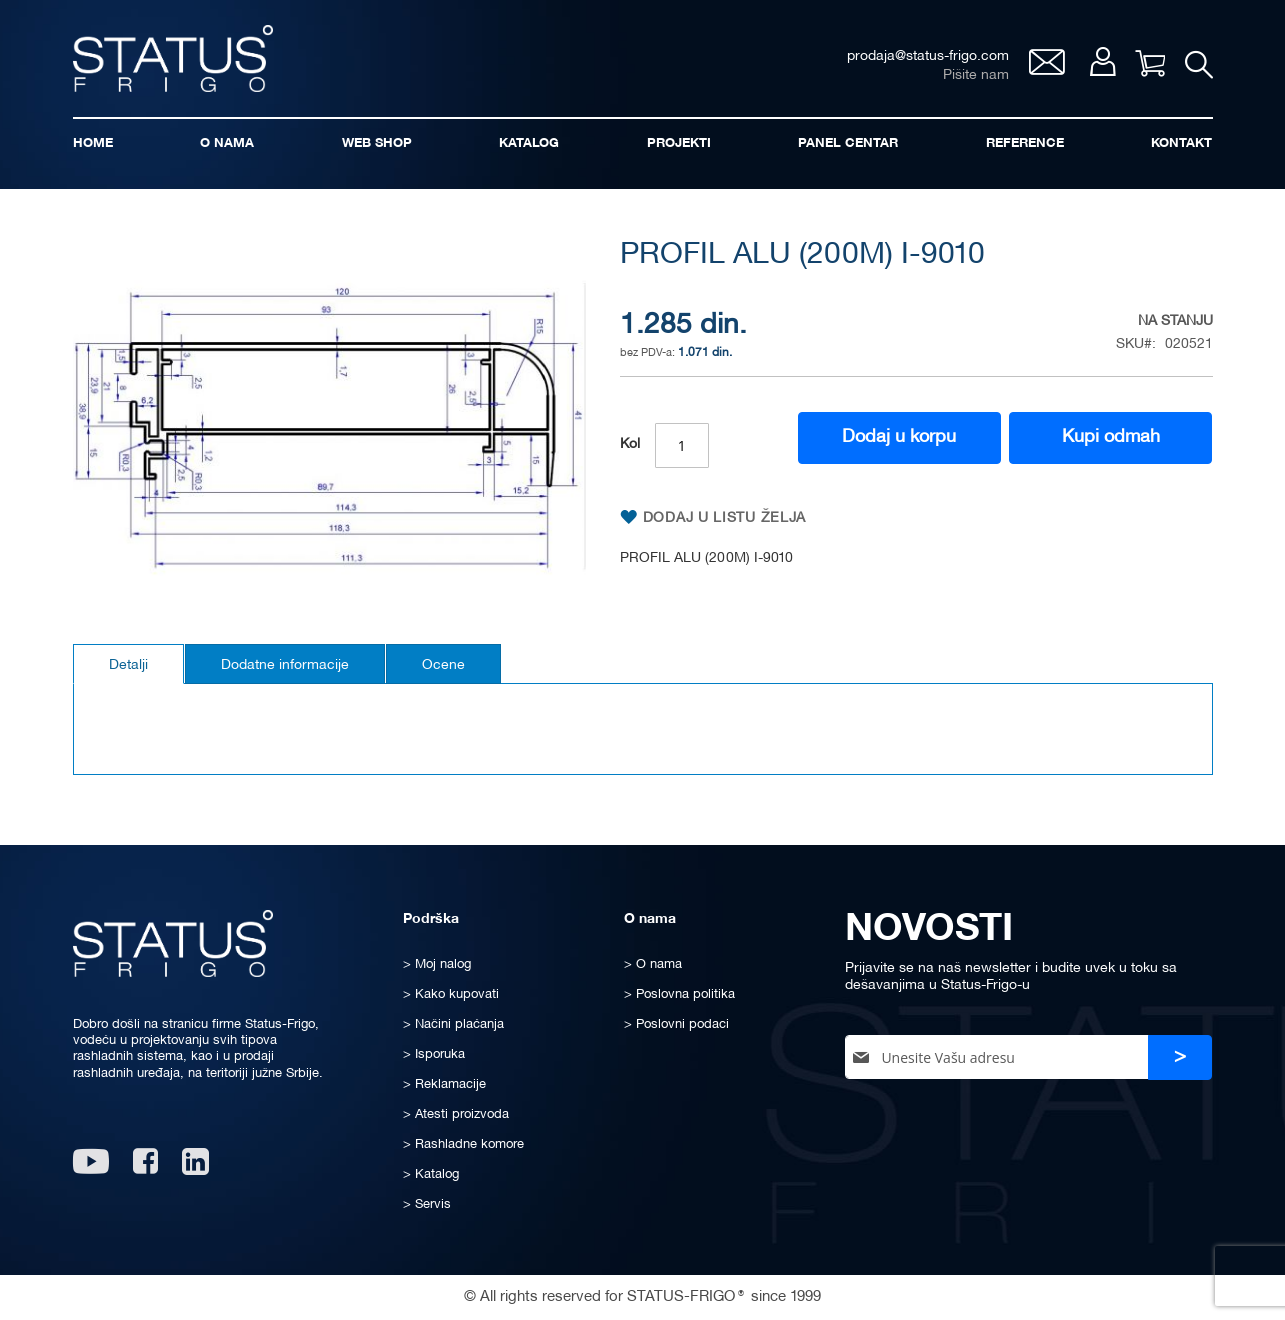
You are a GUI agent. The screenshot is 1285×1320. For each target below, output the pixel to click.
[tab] (128, 664)
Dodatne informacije (285, 665)
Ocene (443, 665)
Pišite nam (976, 75)
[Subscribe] (1180, 1057)
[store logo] (173, 58)
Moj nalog (1102, 61)
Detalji (128, 665)
